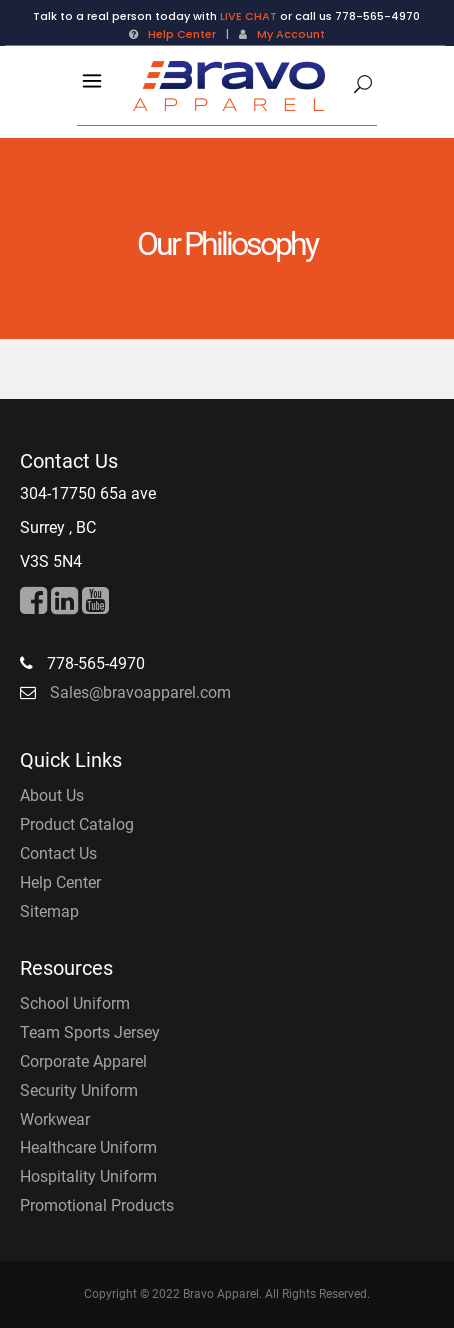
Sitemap (49, 911)
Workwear (55, 1119)
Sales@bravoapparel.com (140, 692)
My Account (291, 34)
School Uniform (75, 1003)
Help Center (182, 34)
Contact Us (58, 853)
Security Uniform (79, 1090)
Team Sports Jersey (90, 1032)
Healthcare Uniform (88, 1147)
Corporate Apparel (83, 1061)
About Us (52, 795)
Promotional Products (97, 1205)
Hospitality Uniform (88, 1176)
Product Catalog (77, 824)
